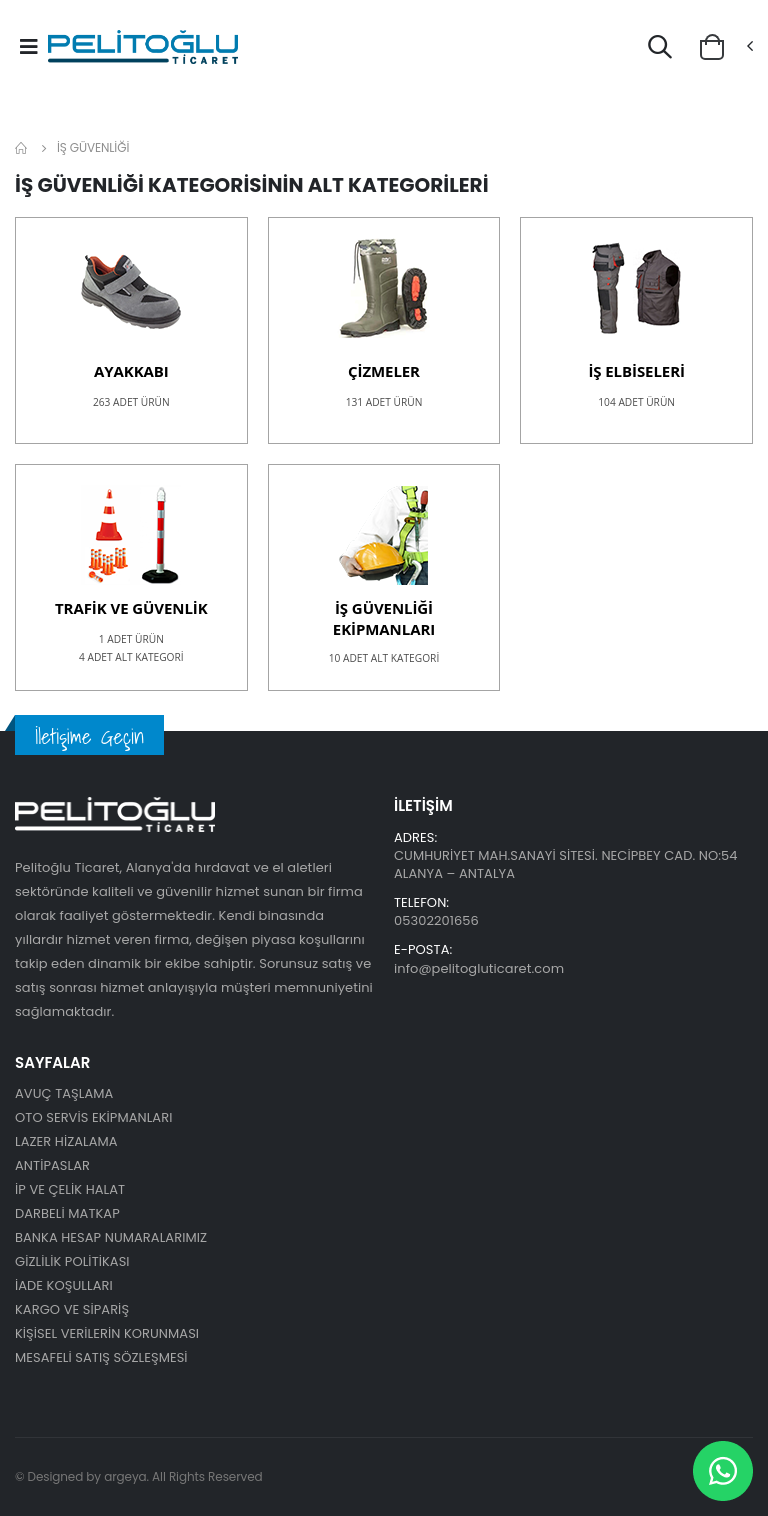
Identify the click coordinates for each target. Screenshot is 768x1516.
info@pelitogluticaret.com (479, 968)
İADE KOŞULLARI (64, 1285)
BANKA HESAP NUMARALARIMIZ (111, 1237)
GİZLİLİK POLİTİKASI (72, 1261)
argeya (125, 1476)
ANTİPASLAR (52, 1165)
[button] (660, 50)
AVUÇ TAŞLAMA (64, 1093)
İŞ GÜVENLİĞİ (93, 147)
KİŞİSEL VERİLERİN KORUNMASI (107, 1333)
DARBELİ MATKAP (67, 1213)
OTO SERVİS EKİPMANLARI (93, 1117)
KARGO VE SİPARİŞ (72, 1309)
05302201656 (436, 920)
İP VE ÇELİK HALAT (70, 1189)
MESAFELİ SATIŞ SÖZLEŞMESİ (101, 1357)
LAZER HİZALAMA (66, 1141)
